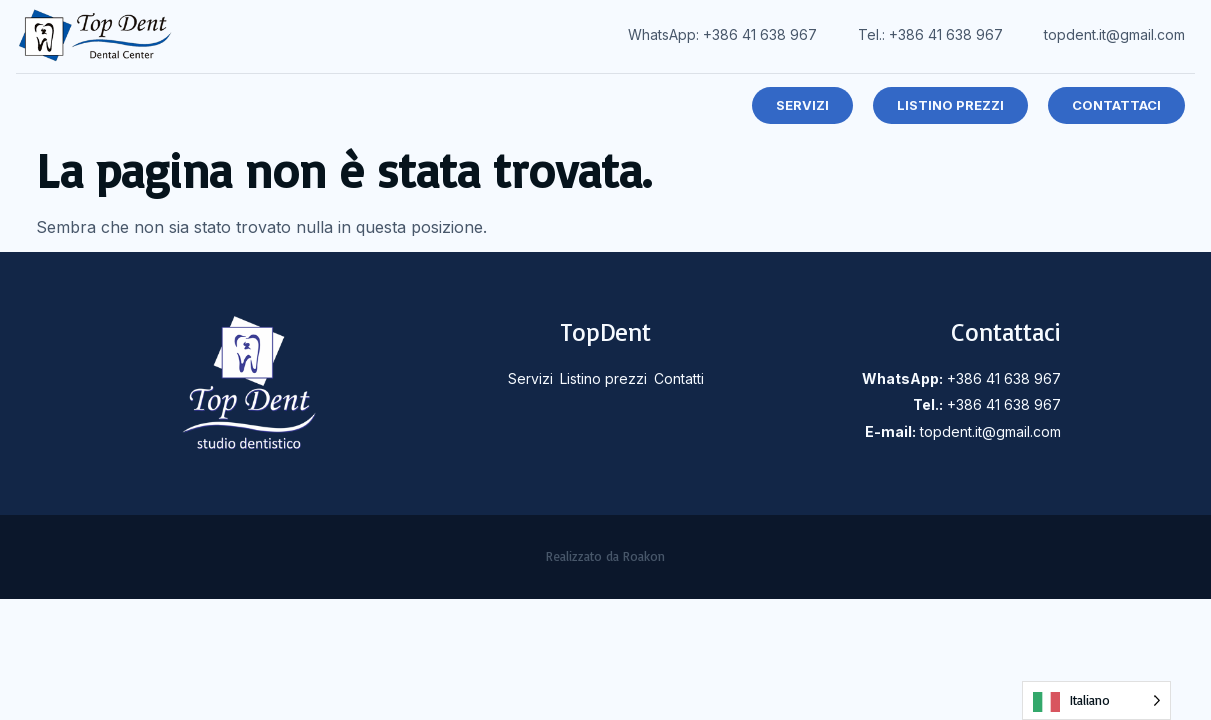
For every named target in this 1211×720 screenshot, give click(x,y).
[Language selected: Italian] (1096, 700)
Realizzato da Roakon (605, 556)
